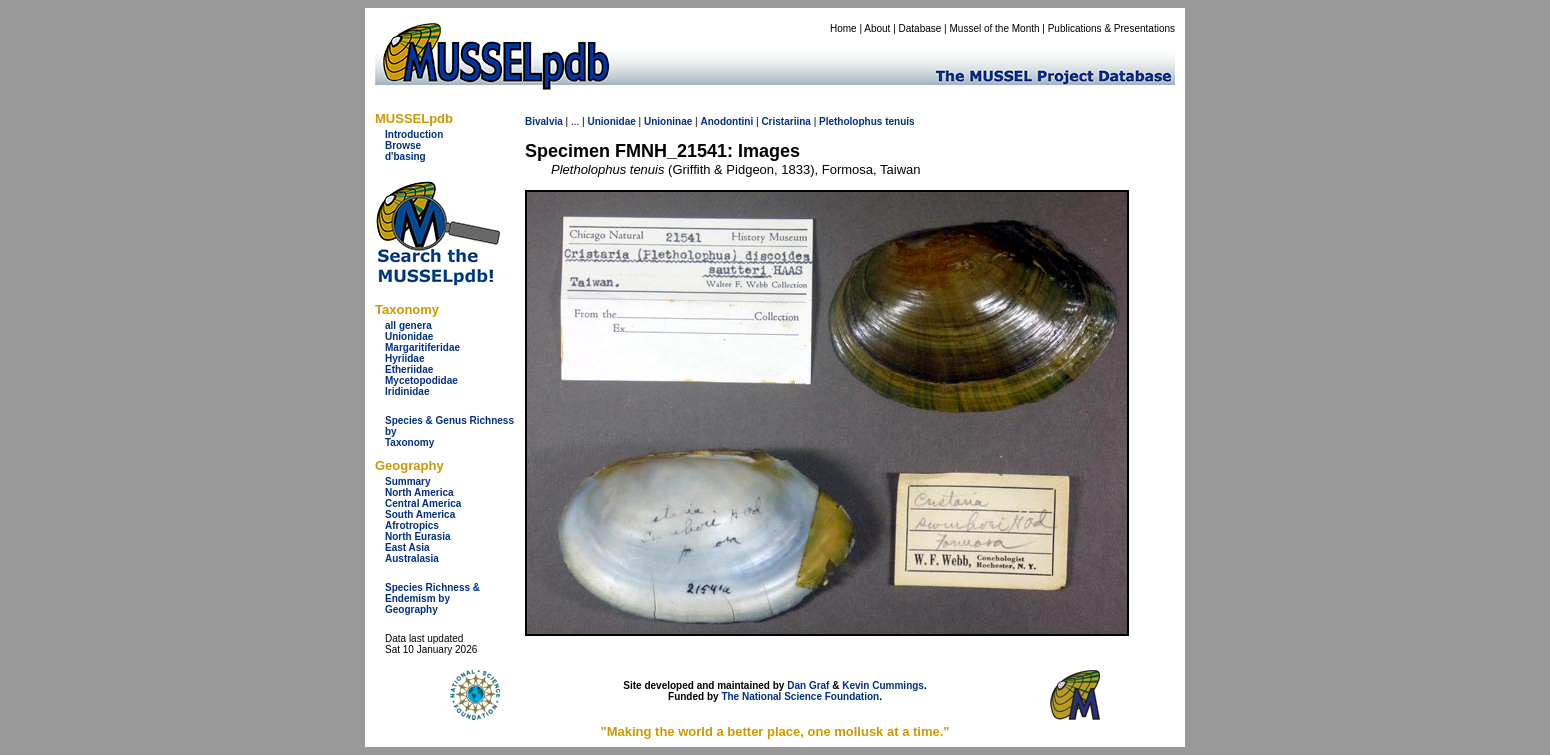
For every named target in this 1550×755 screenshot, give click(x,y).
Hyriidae (404, 358)
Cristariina (785, 121)
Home (843, 28)
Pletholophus (850, 121)
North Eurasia (418, 536)
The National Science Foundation (800, 696)
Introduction (414, 134)
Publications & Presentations (1111, 28)
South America (420, 514)
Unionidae (409, 336)
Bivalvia (544, 121)
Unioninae (668, 121)
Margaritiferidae (422, 347)
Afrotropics (412, 525)
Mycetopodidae (421, 380)
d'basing (405, 156)
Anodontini (726, 121)
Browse (403, 145)
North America (419, 492)
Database (920, 28)
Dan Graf (808, 685)
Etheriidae (409, 369)
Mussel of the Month (995, 28)
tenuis (899, 121)
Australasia (412, 558)
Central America (423, 503)
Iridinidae (407, 391)
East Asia (407, 547)
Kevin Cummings (883, 685)
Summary (408, 481)
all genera (408, 325)
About (877, 28)
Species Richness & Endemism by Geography (432, 598)
